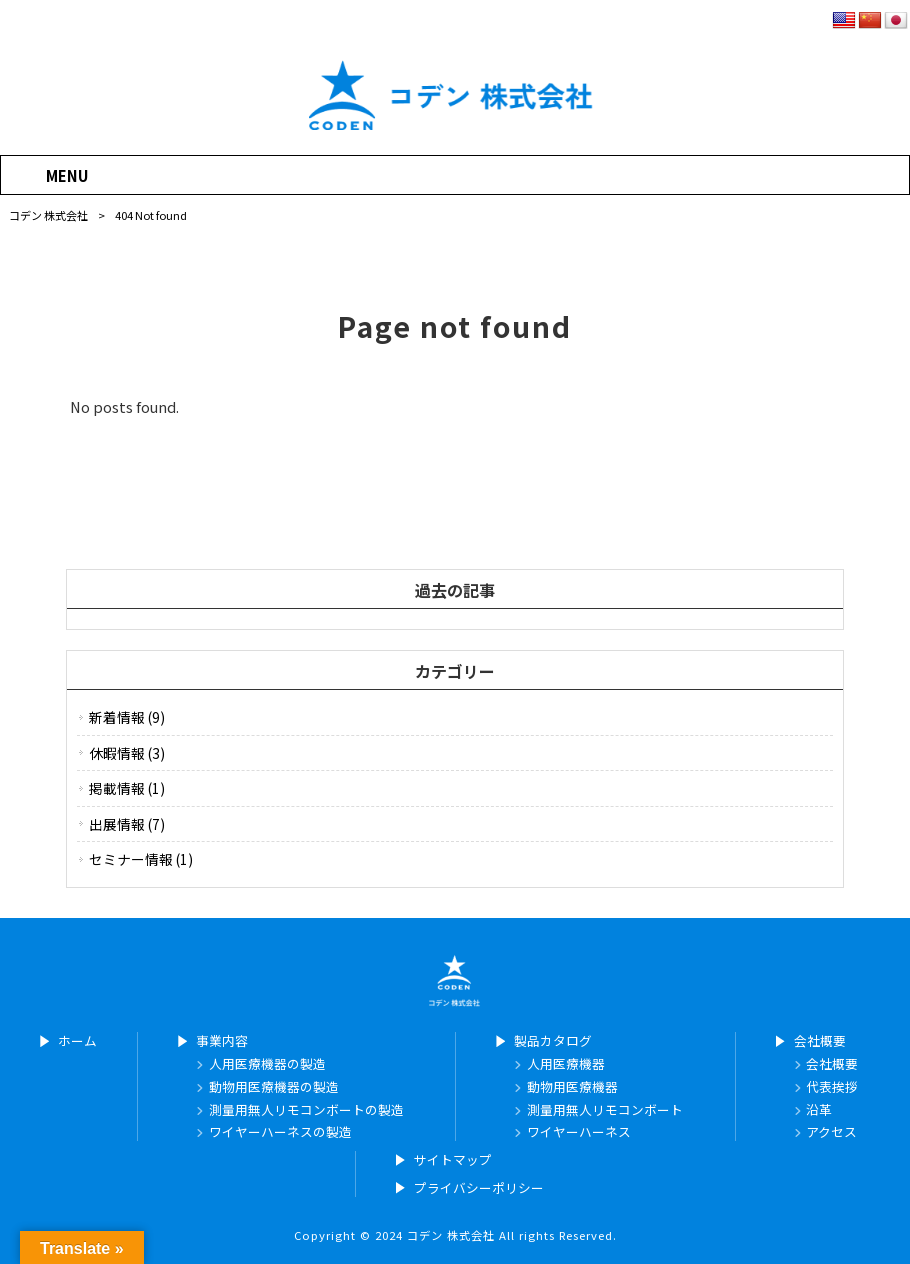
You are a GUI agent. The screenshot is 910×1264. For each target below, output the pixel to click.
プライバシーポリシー (479, 1188)
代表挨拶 (832, 1087)
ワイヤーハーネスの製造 (280, 1132)
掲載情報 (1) (127, 788)
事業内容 (222, 1041)
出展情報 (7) (127, 824)
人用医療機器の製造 (267, 1064)
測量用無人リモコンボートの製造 (306, 1110)
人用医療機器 (566, 1064)
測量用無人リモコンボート (605, 1110)
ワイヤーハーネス (579, 1132)
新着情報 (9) (127, 717)
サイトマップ (453, 1160)
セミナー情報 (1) (141, 859)
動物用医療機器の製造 (274, 1087)
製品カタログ (553, 1041)
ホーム (77, 1041)
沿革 (819, 1110)
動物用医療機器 (572, 1087)
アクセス (831, 1132)
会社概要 (820, 1041)
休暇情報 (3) (127, 753)
